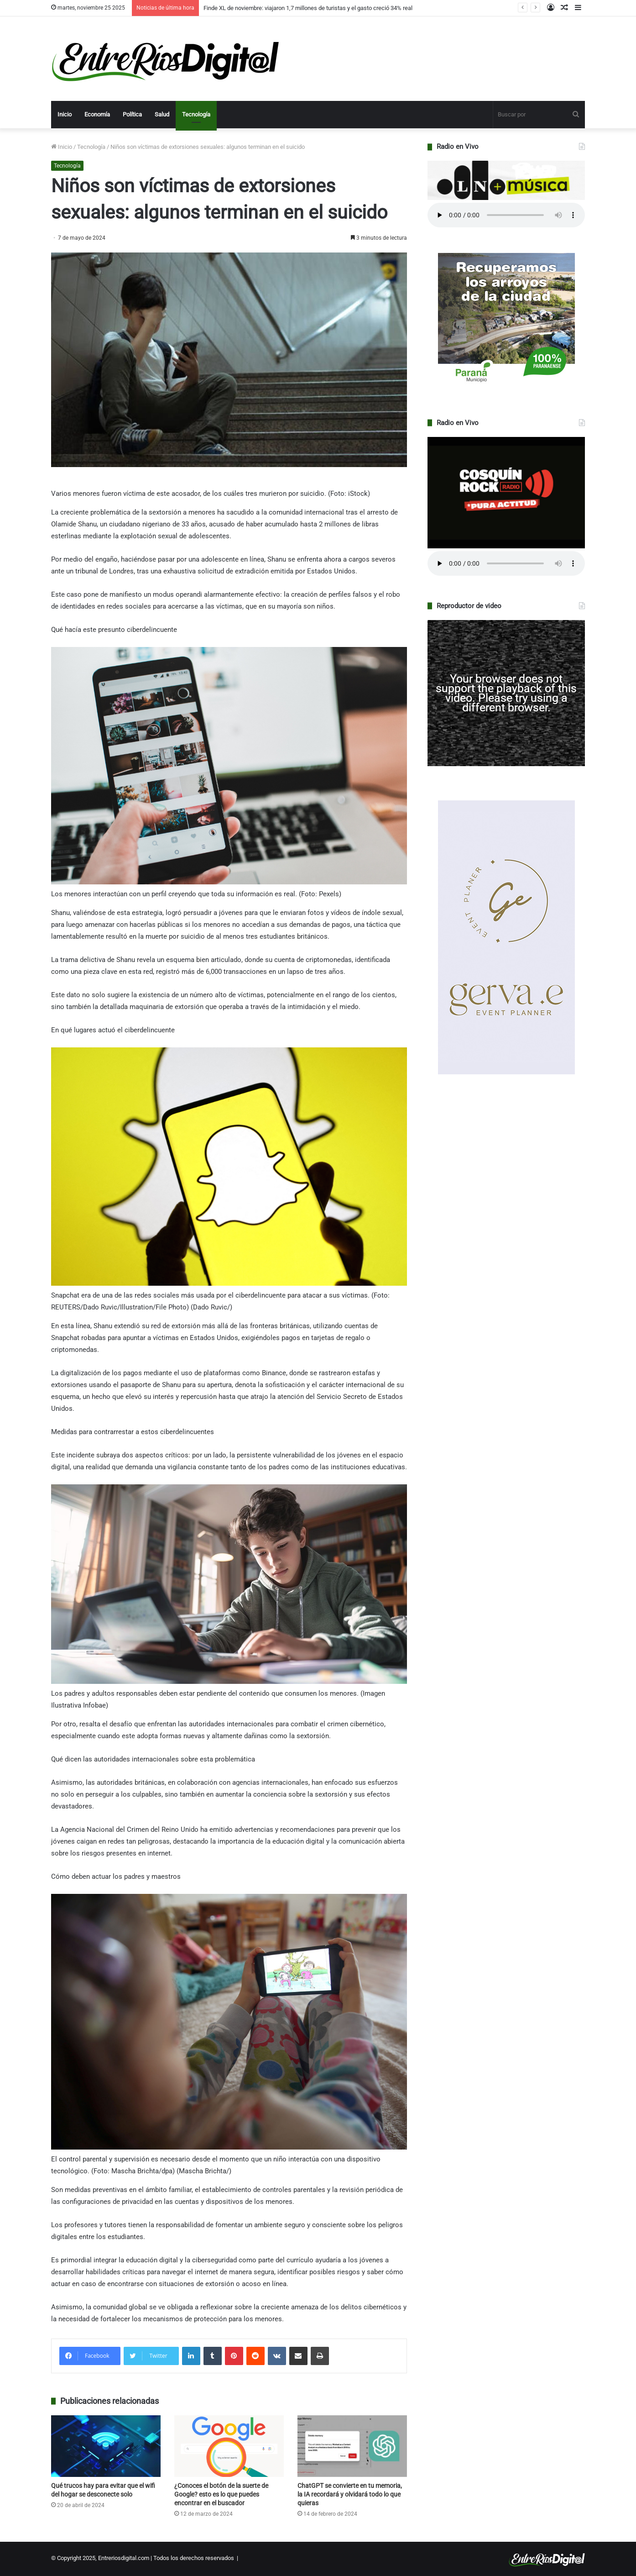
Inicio (64, 114)
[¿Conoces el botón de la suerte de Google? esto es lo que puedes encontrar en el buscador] (229, 2446)
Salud (162, 114)
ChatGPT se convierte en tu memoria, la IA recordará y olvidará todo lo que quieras (349, 2494)
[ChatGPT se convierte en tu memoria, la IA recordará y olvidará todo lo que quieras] (352, 2446)
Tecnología (196, 114)
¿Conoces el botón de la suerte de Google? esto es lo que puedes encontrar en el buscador (221, 2494)
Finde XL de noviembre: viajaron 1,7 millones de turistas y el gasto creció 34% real (307, 8)
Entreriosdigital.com (124, 2558)
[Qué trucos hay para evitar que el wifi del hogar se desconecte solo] (106, 2446)
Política (132, 114)
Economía (97, 114)
